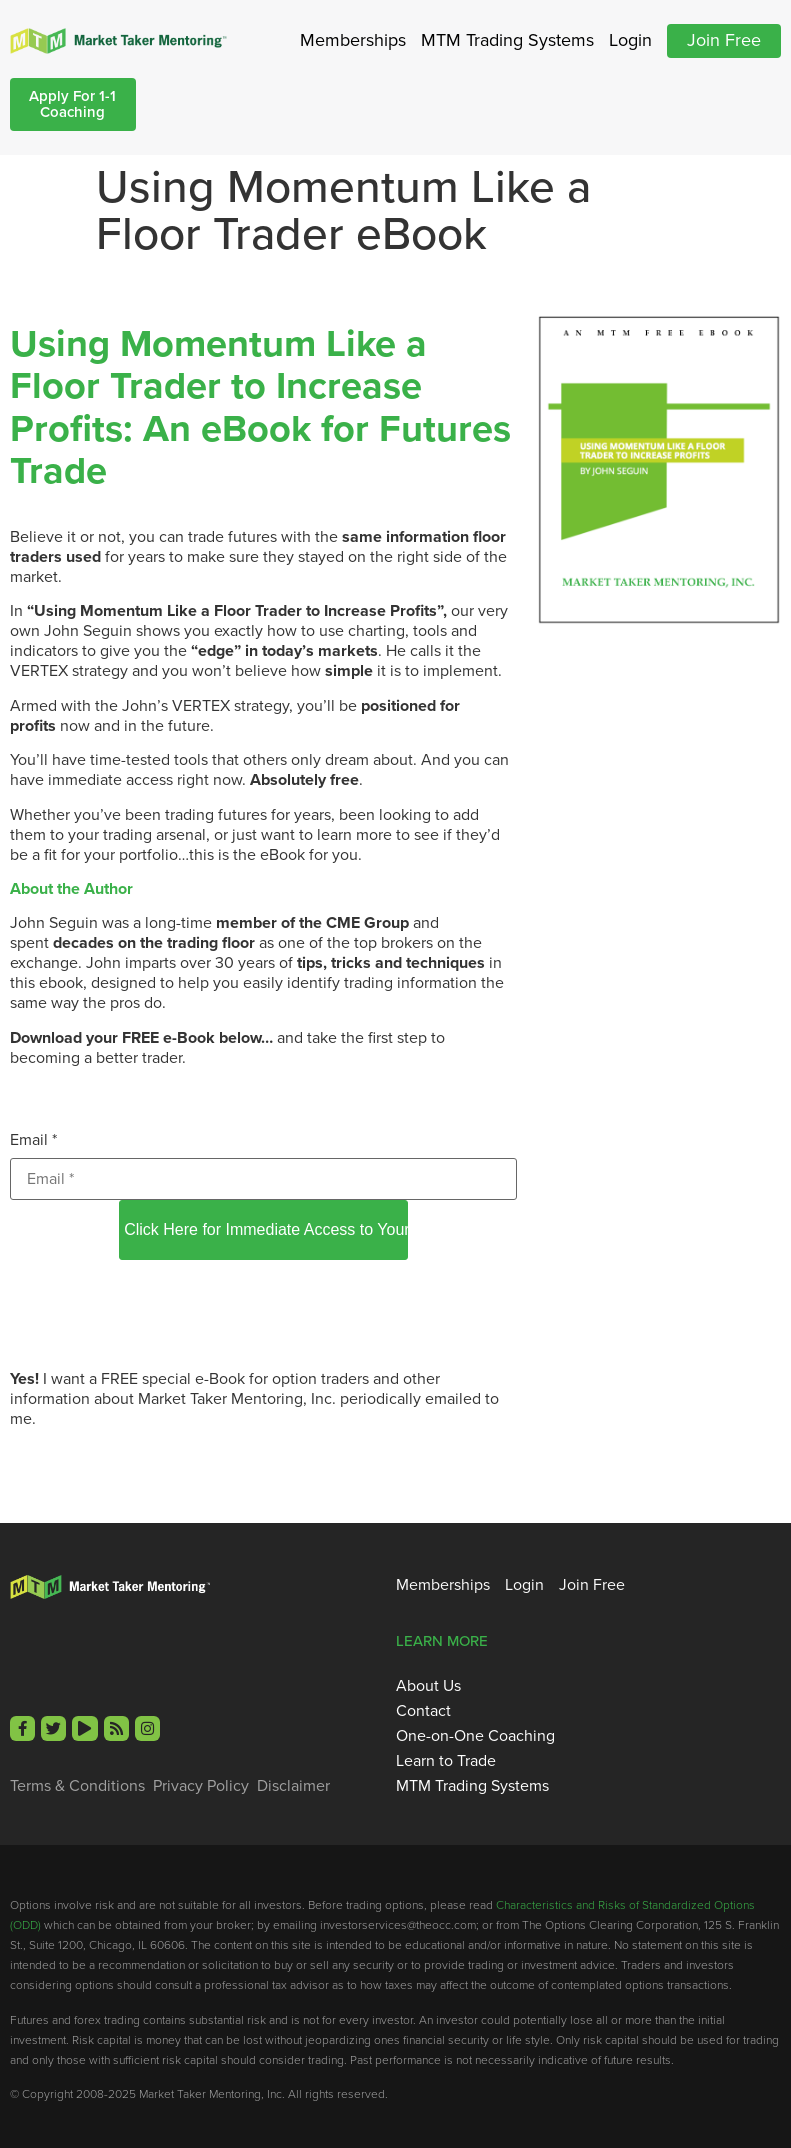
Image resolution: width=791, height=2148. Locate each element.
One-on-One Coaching (475, 1736)
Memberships (353, 40)
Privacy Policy (201, 1786)
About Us (428, 1686)
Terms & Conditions (77, 1786)
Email (33, 1139)
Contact (423, 1711)
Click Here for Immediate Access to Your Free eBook (266, 1229)
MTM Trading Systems (507, 40)
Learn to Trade (446, 1761)
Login (630, 40)
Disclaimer (293, 1786)
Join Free (724, 40)
